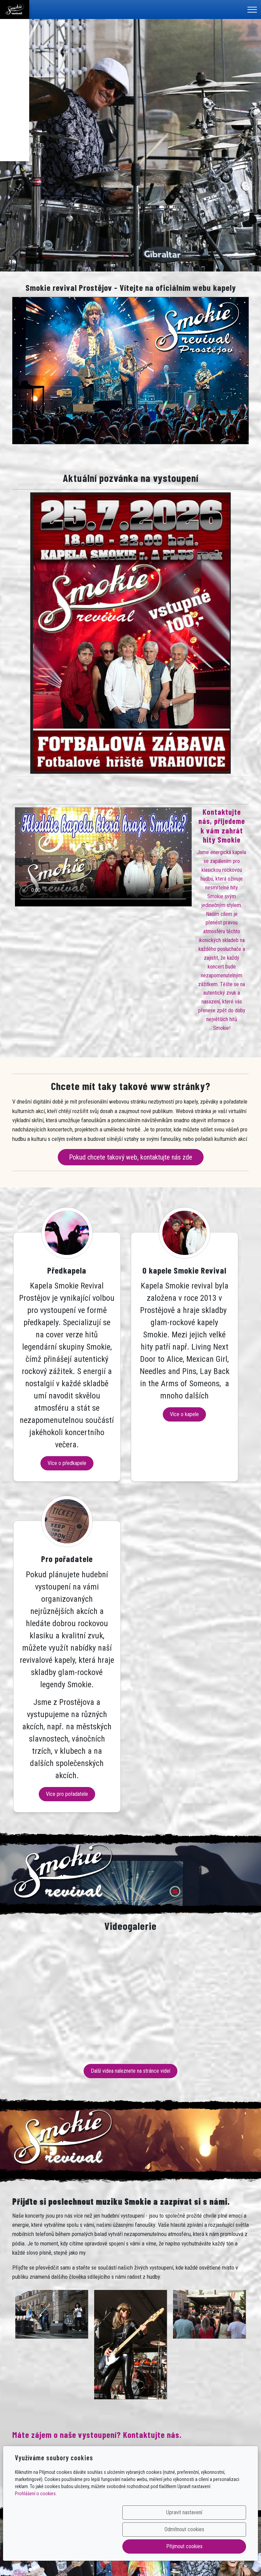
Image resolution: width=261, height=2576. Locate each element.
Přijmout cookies (213, 2546)
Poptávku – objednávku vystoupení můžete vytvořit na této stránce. (86, 2327)
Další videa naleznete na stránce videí (130, 1917)
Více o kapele (130, 1498)
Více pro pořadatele (212, 1639)
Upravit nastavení (77, 2546)
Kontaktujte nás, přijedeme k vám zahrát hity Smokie (221, 825)
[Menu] (252, 10)
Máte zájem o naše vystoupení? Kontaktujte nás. (96, 2280)
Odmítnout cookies (145, 2546)
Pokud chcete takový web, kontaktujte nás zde (130, 1157)
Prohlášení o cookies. (36, 2527)
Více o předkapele (49, 1585)
